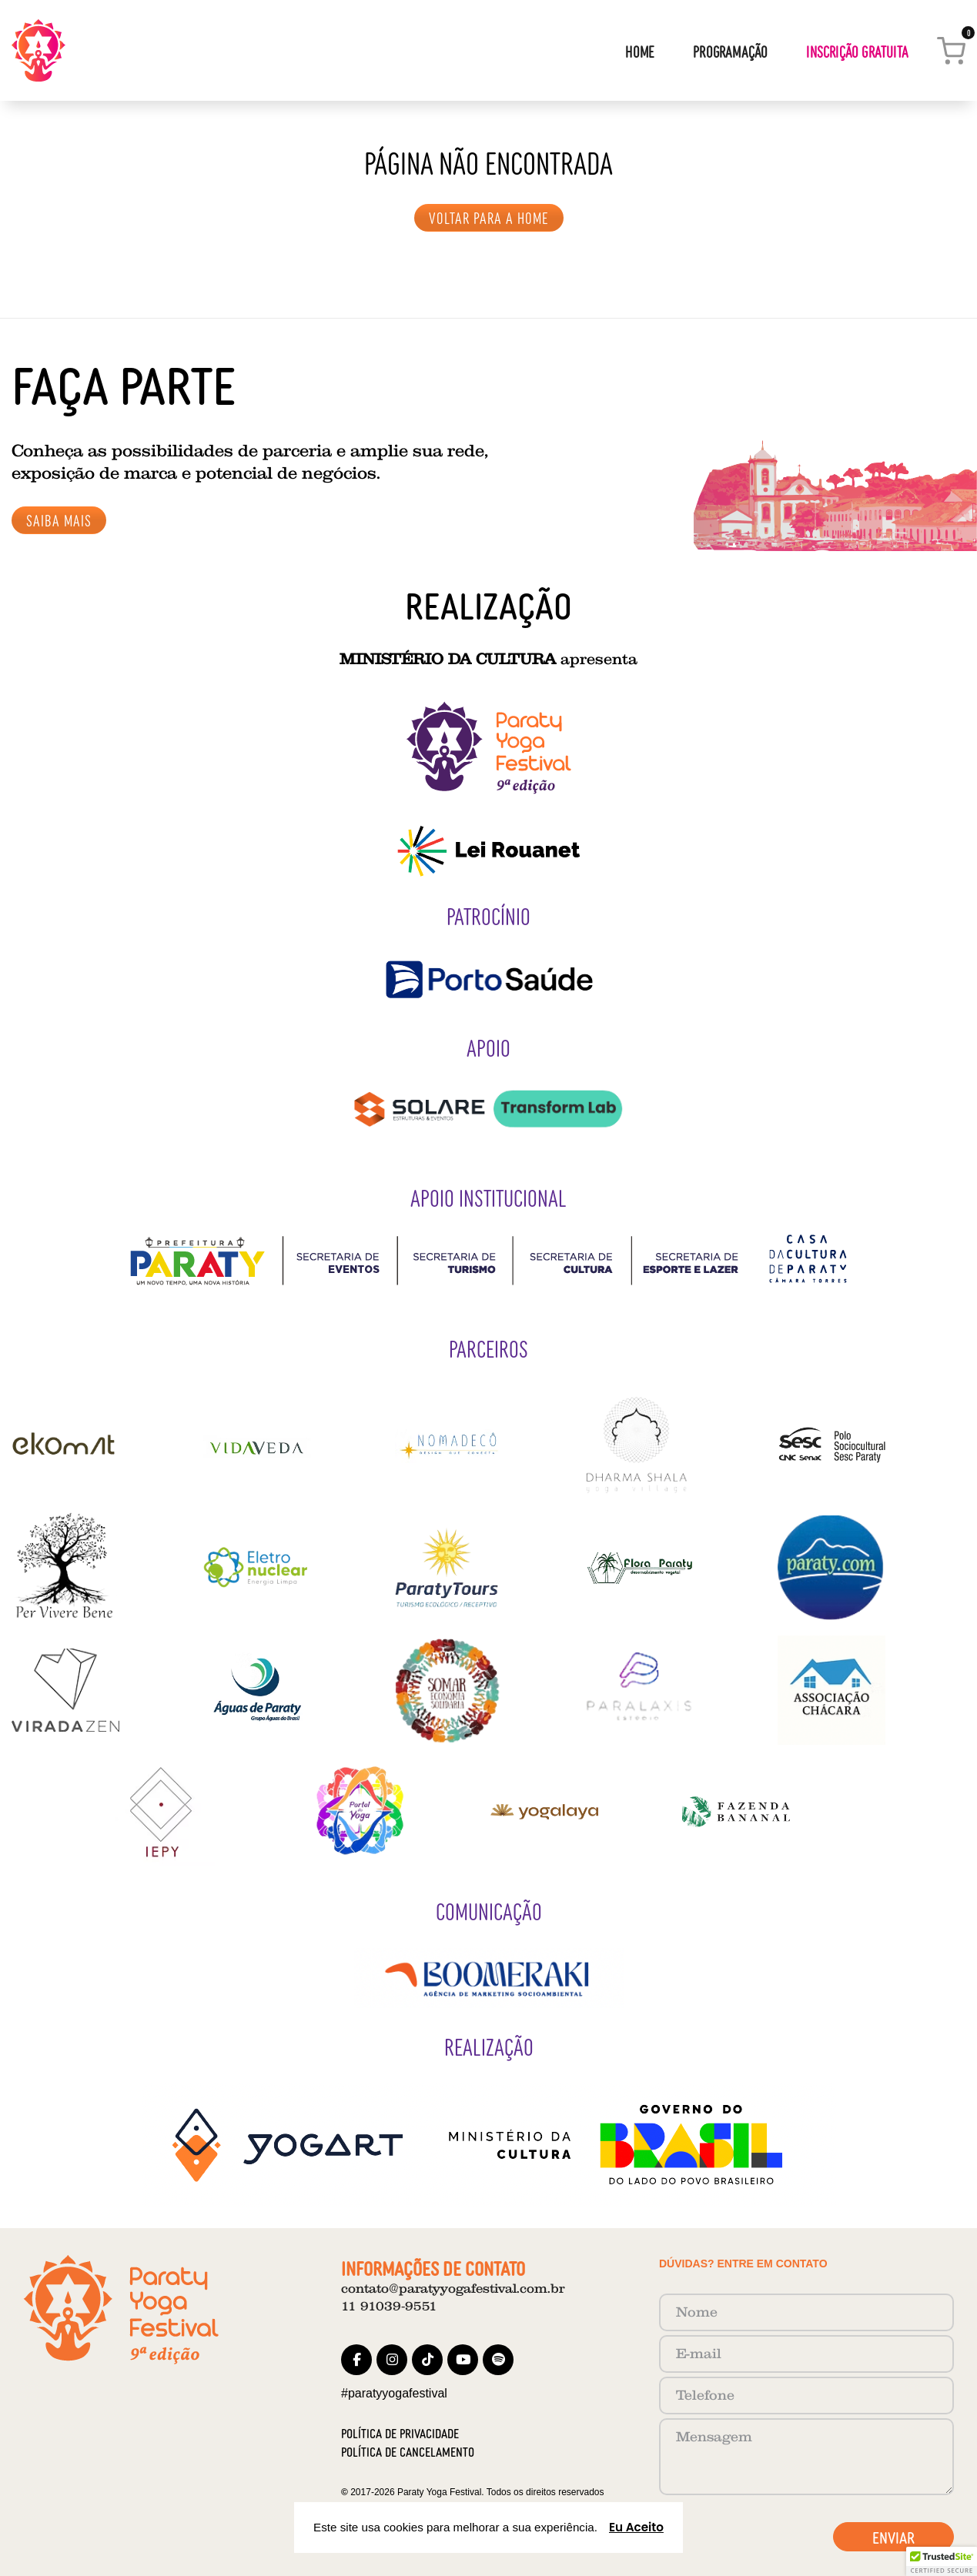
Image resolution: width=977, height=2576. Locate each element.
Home (639, 51)
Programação (730, 51)
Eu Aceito (636, 2527)
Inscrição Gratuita (857, 51)
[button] (941, 2561)
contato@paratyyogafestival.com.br (452, 2288)
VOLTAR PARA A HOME (489, 217)
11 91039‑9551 (389, 2306)
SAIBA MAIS (59, 519)
